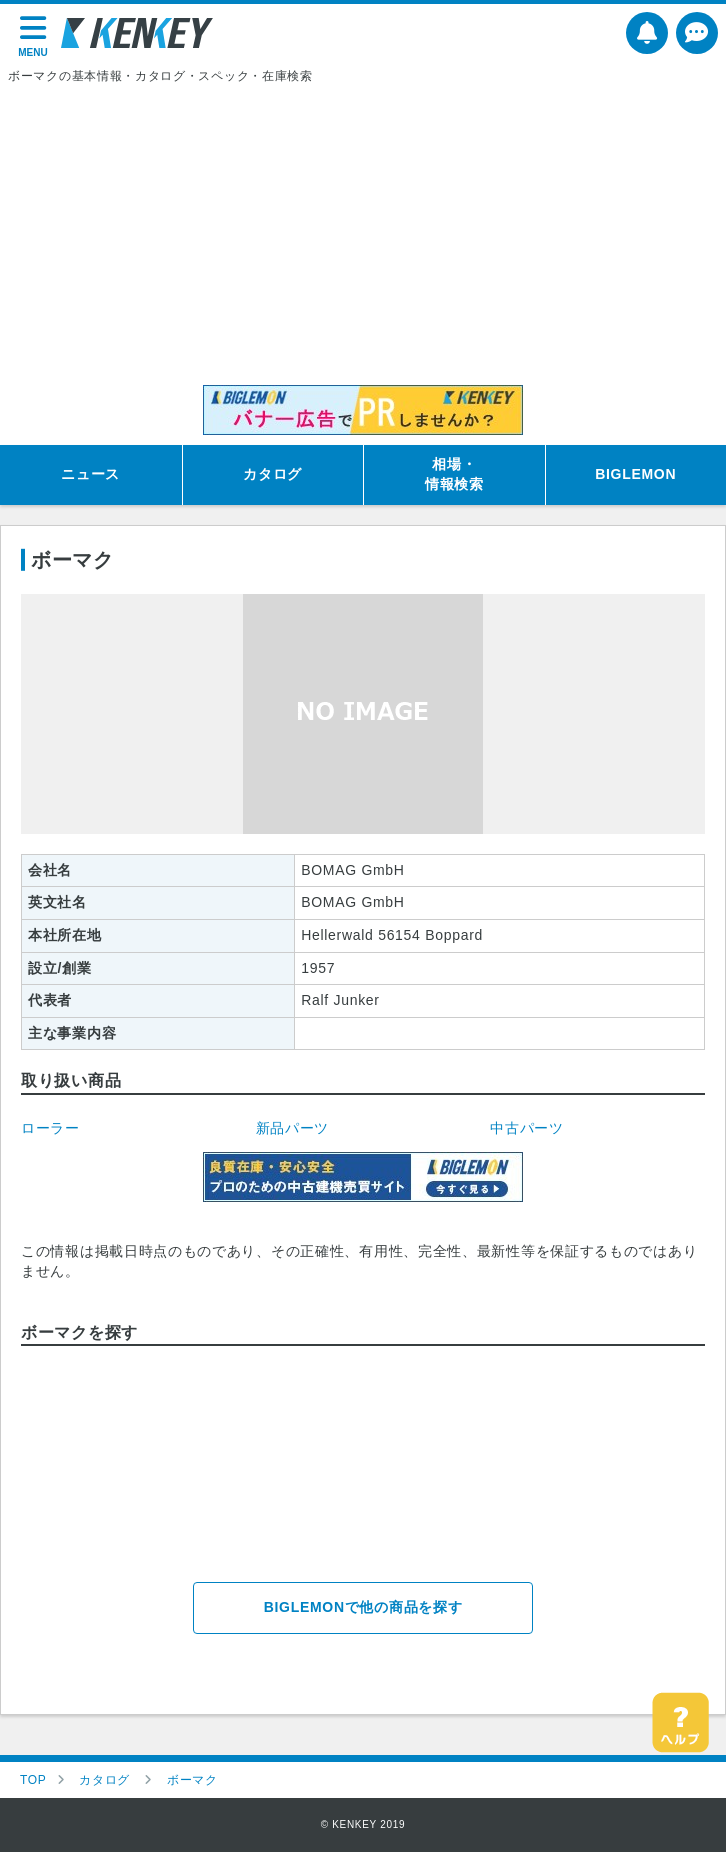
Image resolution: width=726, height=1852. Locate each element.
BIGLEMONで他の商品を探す (363, 1607)
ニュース (90, 474)
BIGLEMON (635, 474)
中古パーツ (527, 1128)
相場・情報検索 (454, 474)
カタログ (272, 474)
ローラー (50, 1128)
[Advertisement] (363, 235)
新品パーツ (293, 1128)
